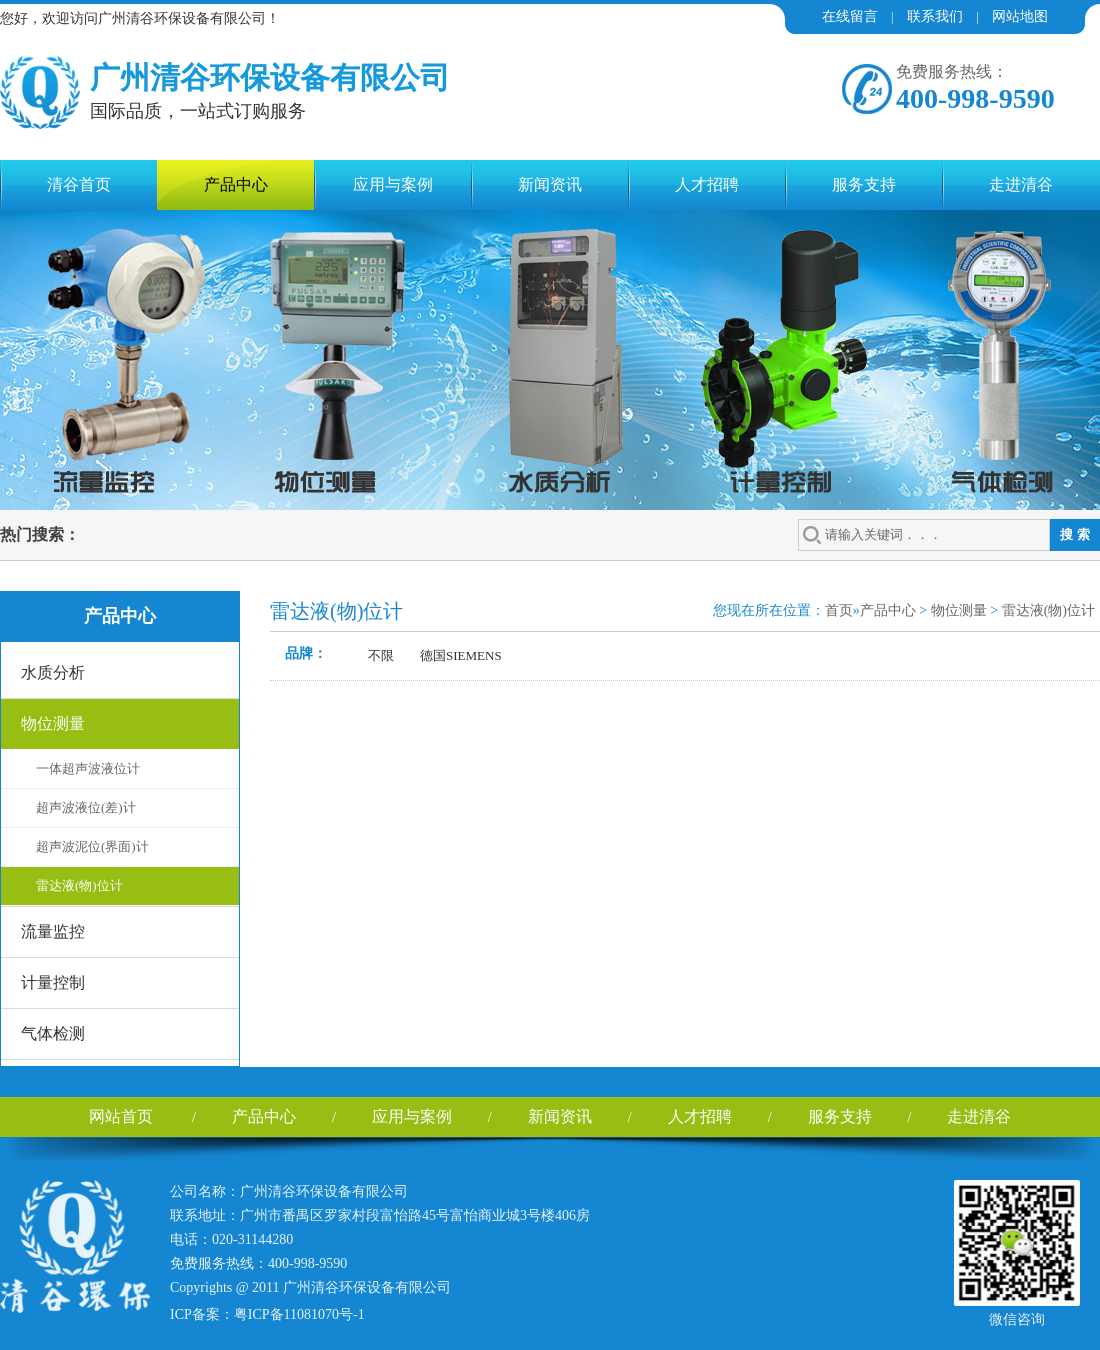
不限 (381, 655)
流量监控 (53, 931)
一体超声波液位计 (88, 768)
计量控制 (53, 982)
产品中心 (236, 184)
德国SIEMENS (461, 655)
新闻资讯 (550, 184)
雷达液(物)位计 (79, 885)
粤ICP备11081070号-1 (299, 1314)
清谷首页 (79, 184)
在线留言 (850, 16)
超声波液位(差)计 (86, 807)
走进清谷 (1021, 184)
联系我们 (935, 16)
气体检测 (53, 1033)
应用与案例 (393, 184)
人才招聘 (707, 184)
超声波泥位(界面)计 (92, 846)
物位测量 (53, 723)
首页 (839, 610)
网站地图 (1020, 16)
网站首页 (121, 1116)
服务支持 (864, 184)
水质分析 (53, 672)
